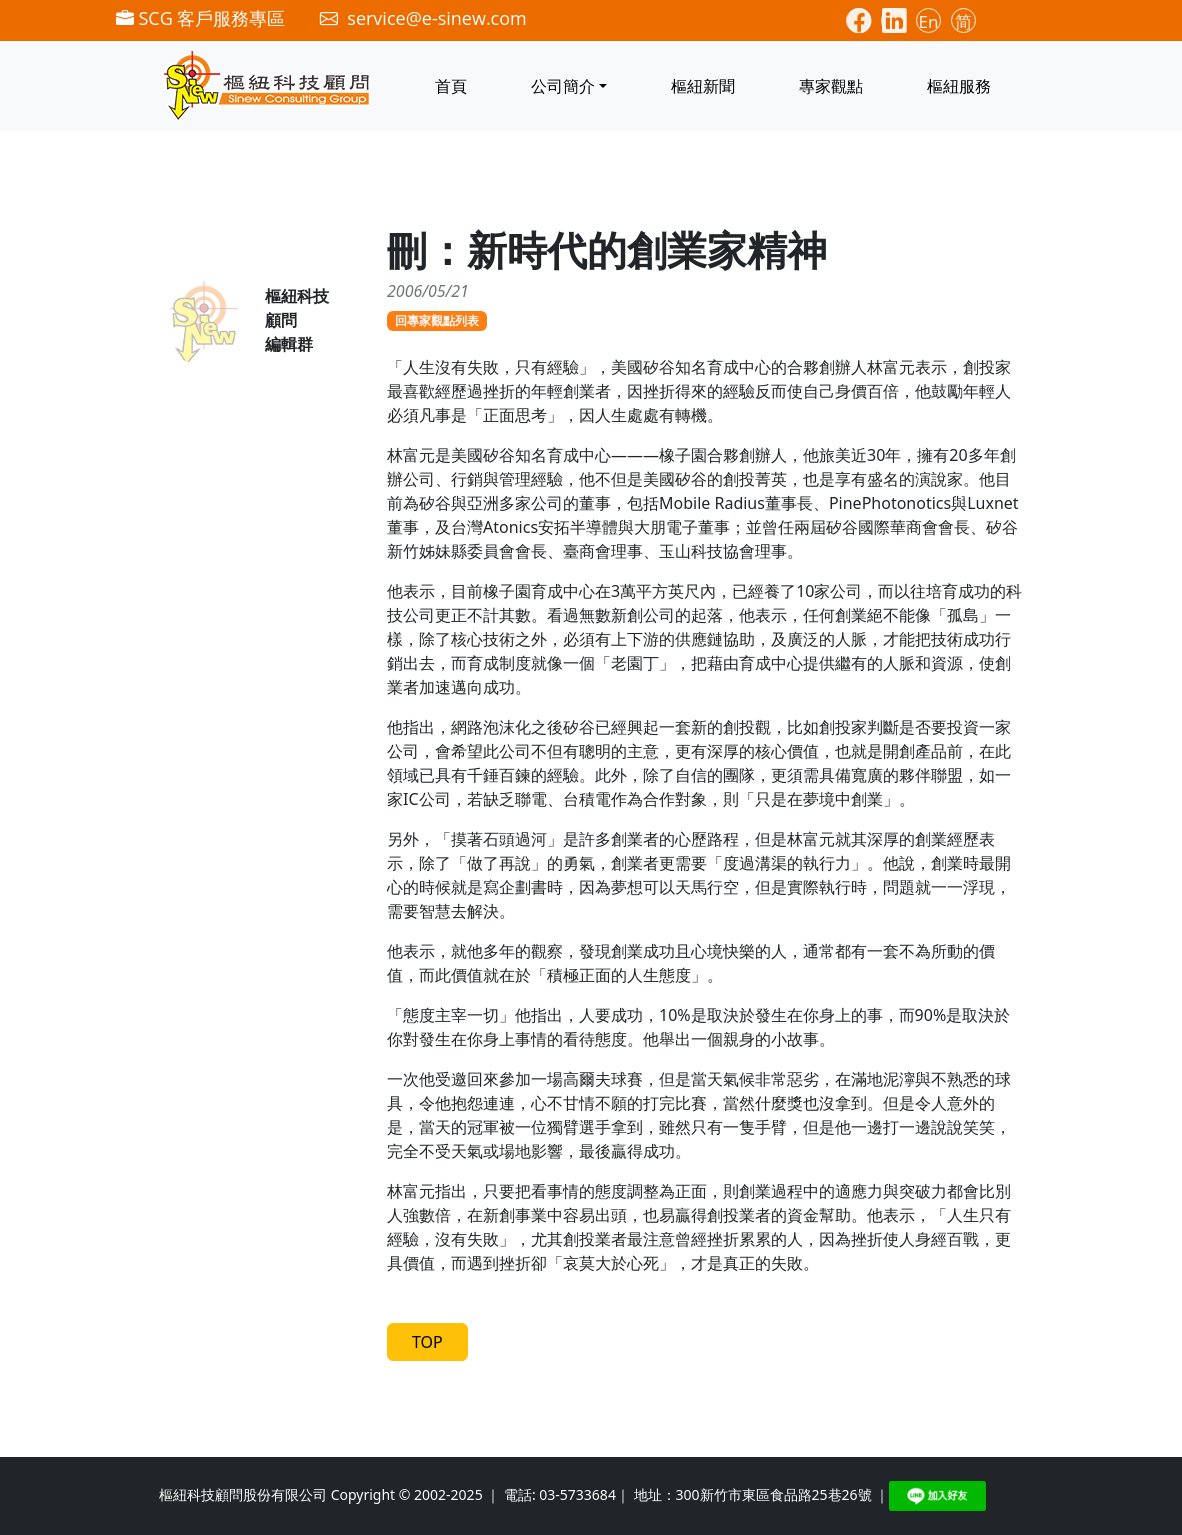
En (929, 21)
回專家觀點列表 (437, 320)
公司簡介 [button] (563, 86)
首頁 (451, 86)
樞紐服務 (959, 86)
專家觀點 (831, 86)
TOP (427, 1342)
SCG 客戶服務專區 (201, 18)
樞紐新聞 (703, 86)
